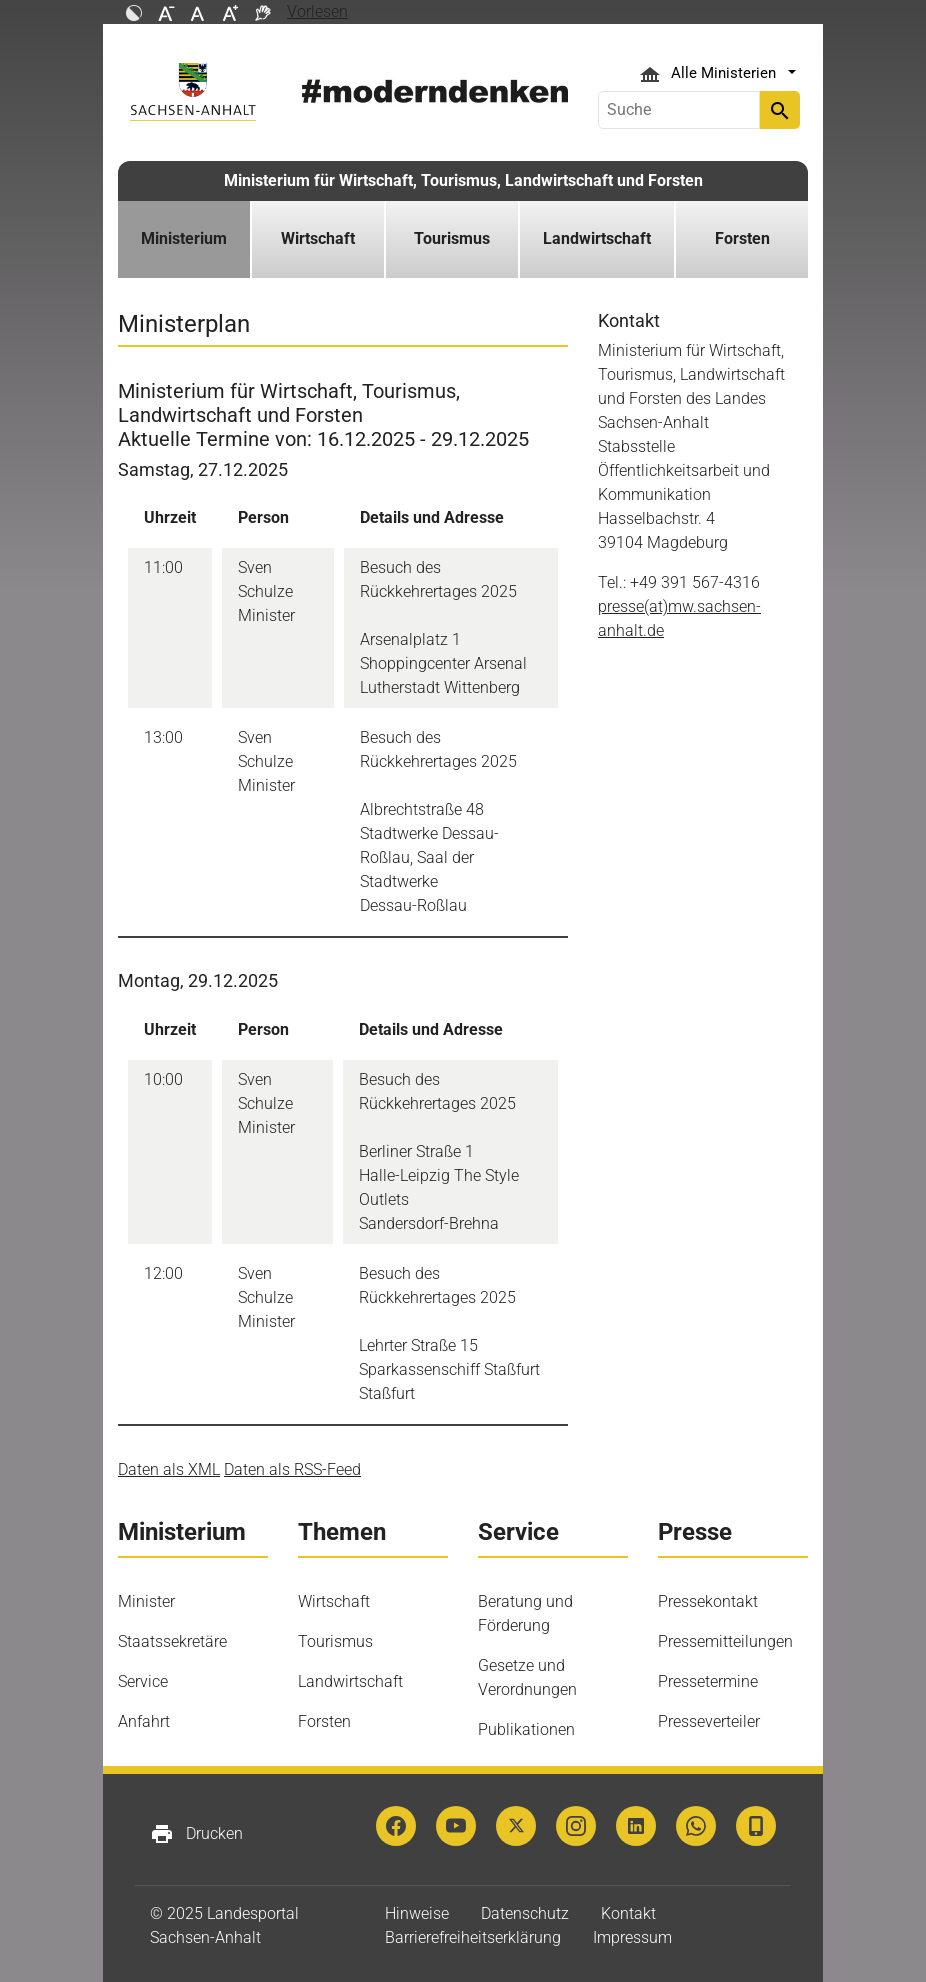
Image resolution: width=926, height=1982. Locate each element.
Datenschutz (525, 1913)
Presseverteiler (709, 1721)
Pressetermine (708, 1681)
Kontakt (628, 1913)
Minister (146, 1601)
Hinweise (417, 1913)
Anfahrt (144, 1721)
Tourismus (335, 1641)
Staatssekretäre (172, 1641)
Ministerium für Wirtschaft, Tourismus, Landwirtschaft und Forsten (463, 180)
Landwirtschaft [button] (597, 238)
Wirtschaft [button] (318, 238)
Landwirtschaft (350, 1681)
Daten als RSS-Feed (292, 1469)
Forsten (324, 1721)
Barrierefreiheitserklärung (473, 1937)
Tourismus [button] (452, 238)
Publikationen (526, 1729)
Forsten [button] (742, 238)
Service (143, 1681)
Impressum (632, 1937)
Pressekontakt (708, 1601)
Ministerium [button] (184, 238)
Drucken (196, 1834)
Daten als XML (169, 1469)
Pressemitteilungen (725, 1641)
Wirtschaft (334, 1601)
